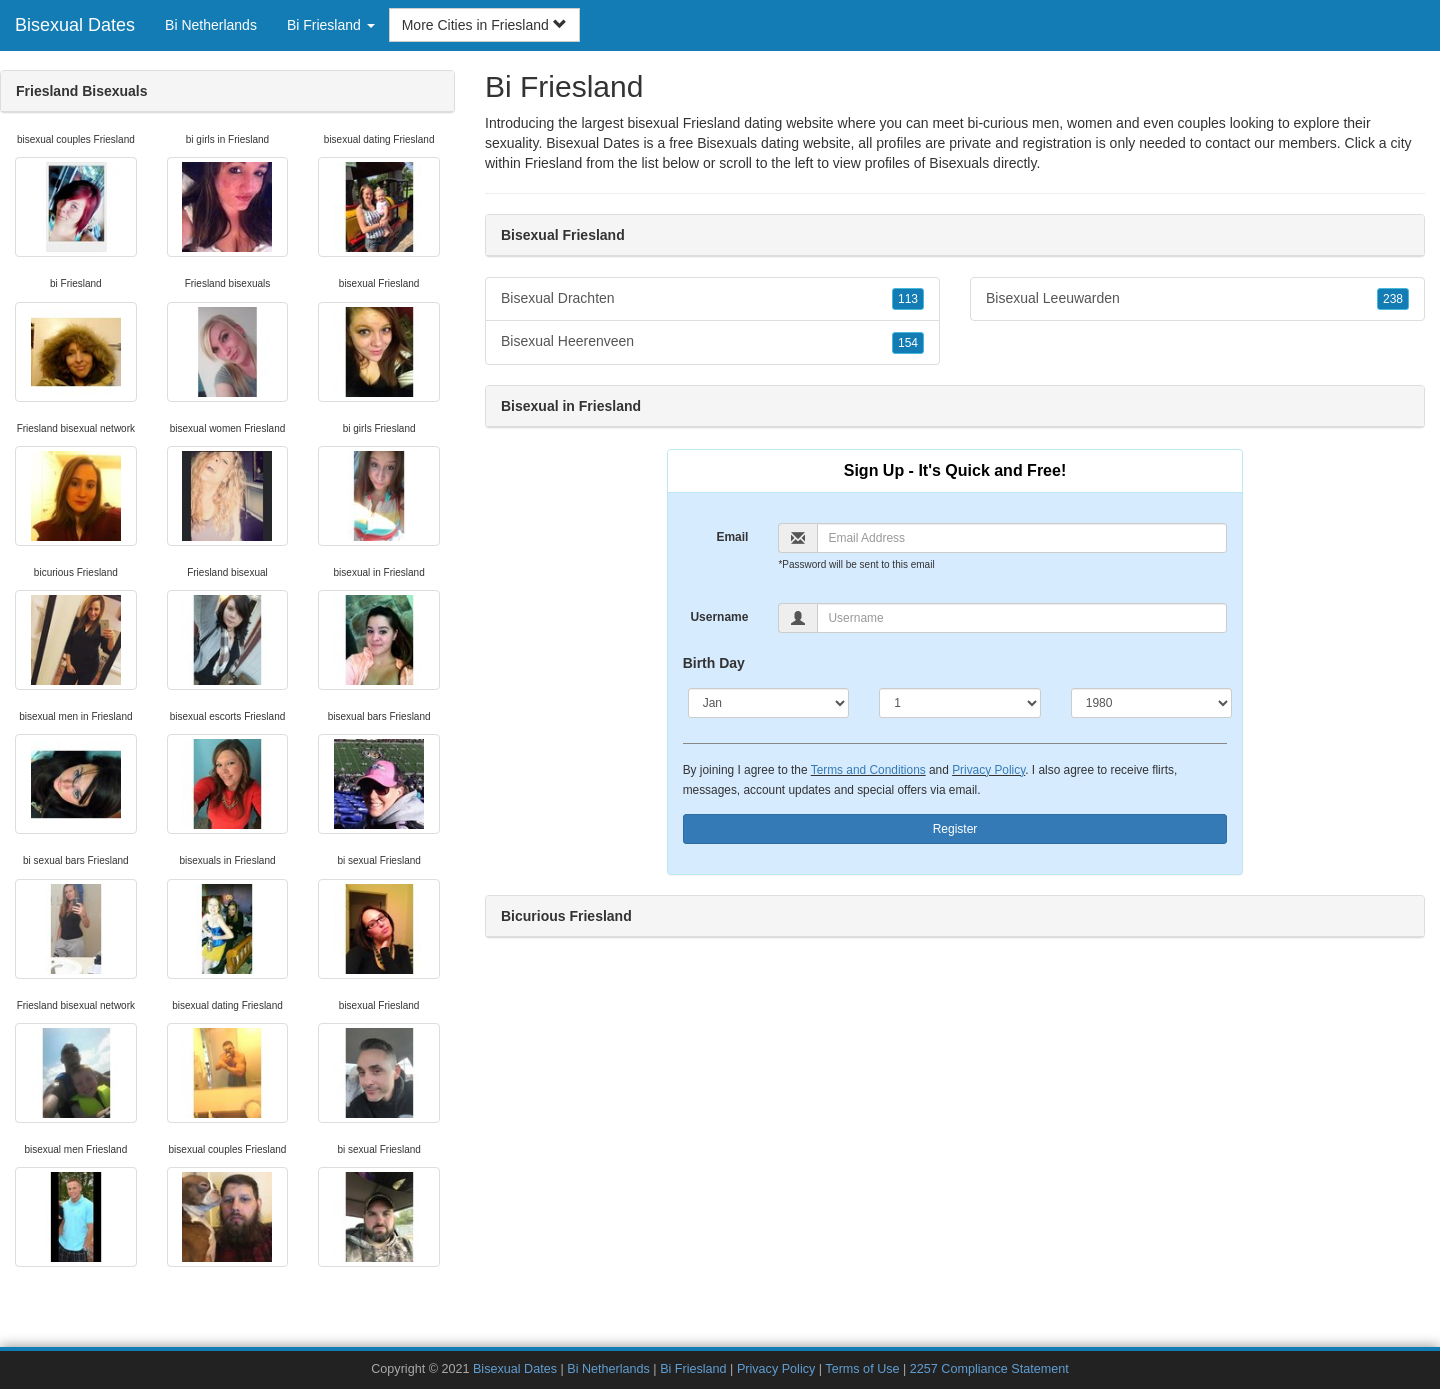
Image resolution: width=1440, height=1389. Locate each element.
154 (908, 343)
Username (719, 617)
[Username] (1022, 618)
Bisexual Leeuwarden (1197, 299)
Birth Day (714, 663)
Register (955, 829)
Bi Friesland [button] (331, 25)
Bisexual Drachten (712, 299)
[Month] (769, 703)
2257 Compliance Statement (989, 1369)
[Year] (1152, 703)
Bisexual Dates (75, 25)
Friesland (554, 163)
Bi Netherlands (211, 25)
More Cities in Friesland (484, 25)
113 (908, 299)
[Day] (960, 703)
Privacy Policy (988, 770)
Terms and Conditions (868, 770)
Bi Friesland (693, 1369)
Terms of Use (862, 1369)
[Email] (1022, 538)
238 (1393, 299)
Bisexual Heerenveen (712, 342)
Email (732, 537)
